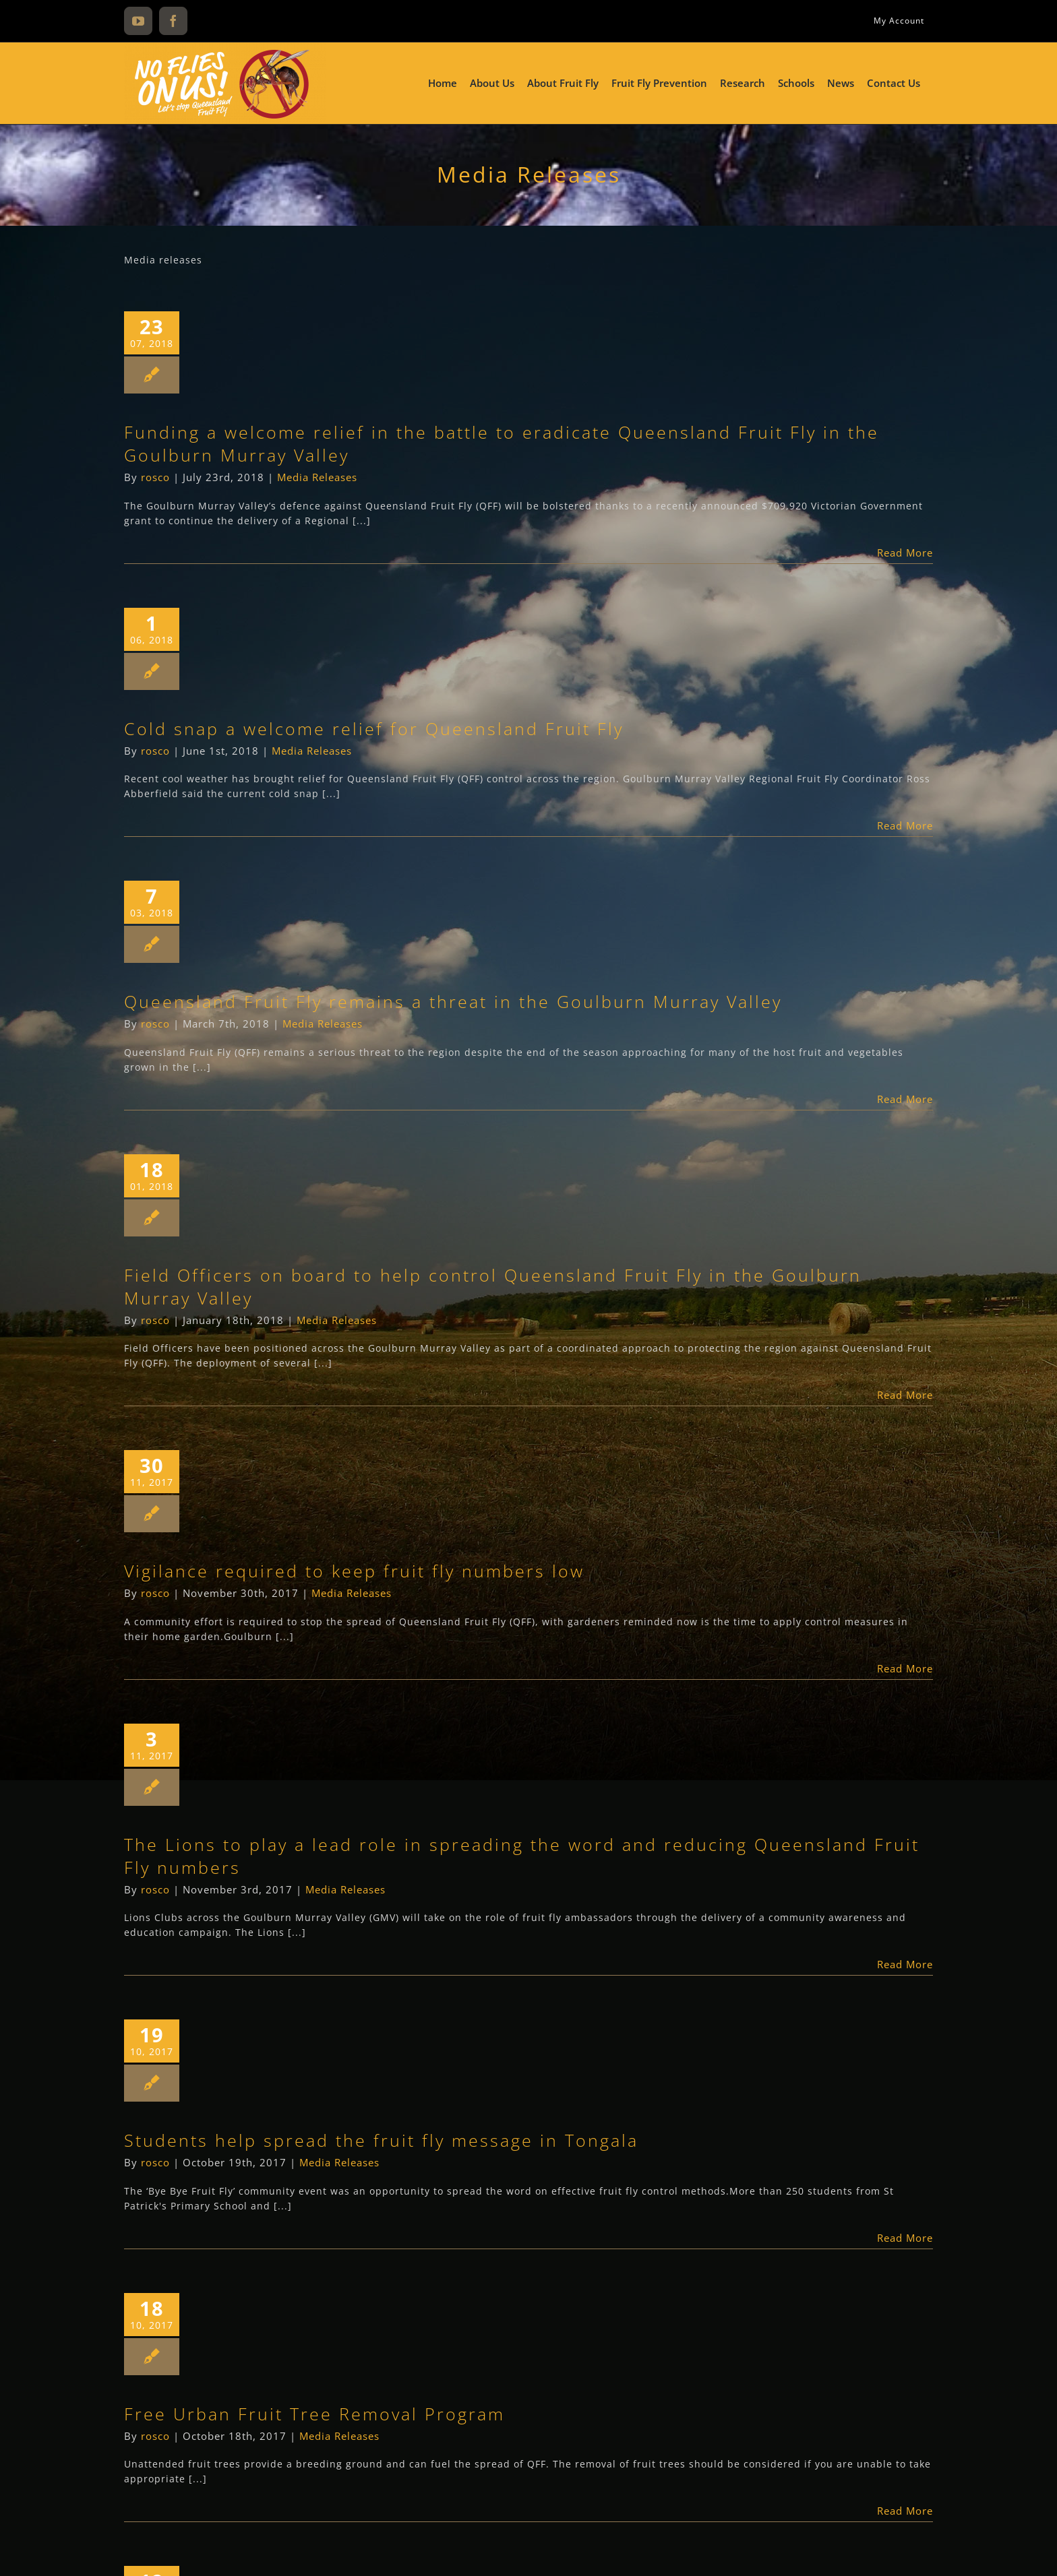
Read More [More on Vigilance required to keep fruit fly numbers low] (905, 1668)
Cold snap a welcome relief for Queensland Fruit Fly (374, 728)
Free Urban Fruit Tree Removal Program (314, 2413)
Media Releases (317, 477)
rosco (155, 477)
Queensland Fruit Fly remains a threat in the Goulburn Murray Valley (453, 1001)
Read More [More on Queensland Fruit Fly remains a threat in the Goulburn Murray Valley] (905, 1099)
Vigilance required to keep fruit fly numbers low (354, 1570)
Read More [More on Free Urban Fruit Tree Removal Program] (905, 2510)
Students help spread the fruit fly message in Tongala (381, 2140)
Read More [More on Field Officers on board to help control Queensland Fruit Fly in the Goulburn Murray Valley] (905, 1395)
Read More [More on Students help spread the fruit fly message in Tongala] (905, 2237)
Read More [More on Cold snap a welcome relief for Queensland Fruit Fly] (905, 825)
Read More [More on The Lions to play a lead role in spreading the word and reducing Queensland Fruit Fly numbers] (905, 1964)
